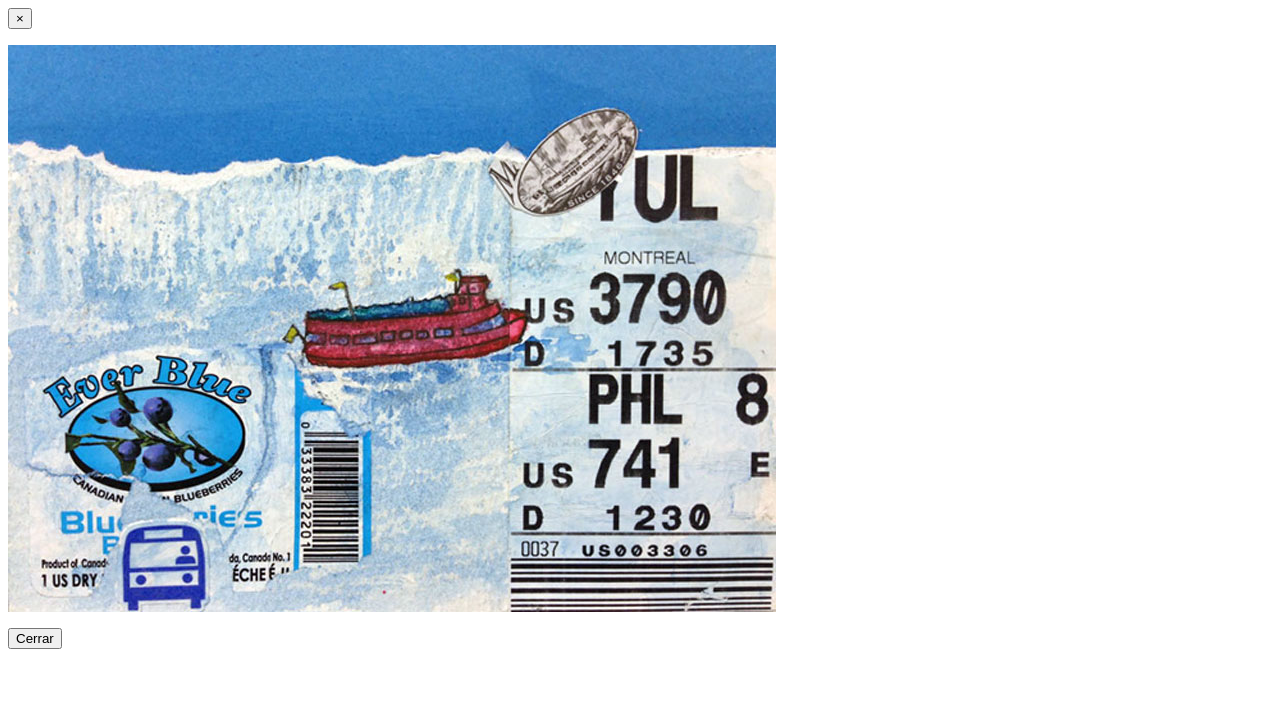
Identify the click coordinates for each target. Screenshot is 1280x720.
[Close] (20, 18)
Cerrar (35, 638)
